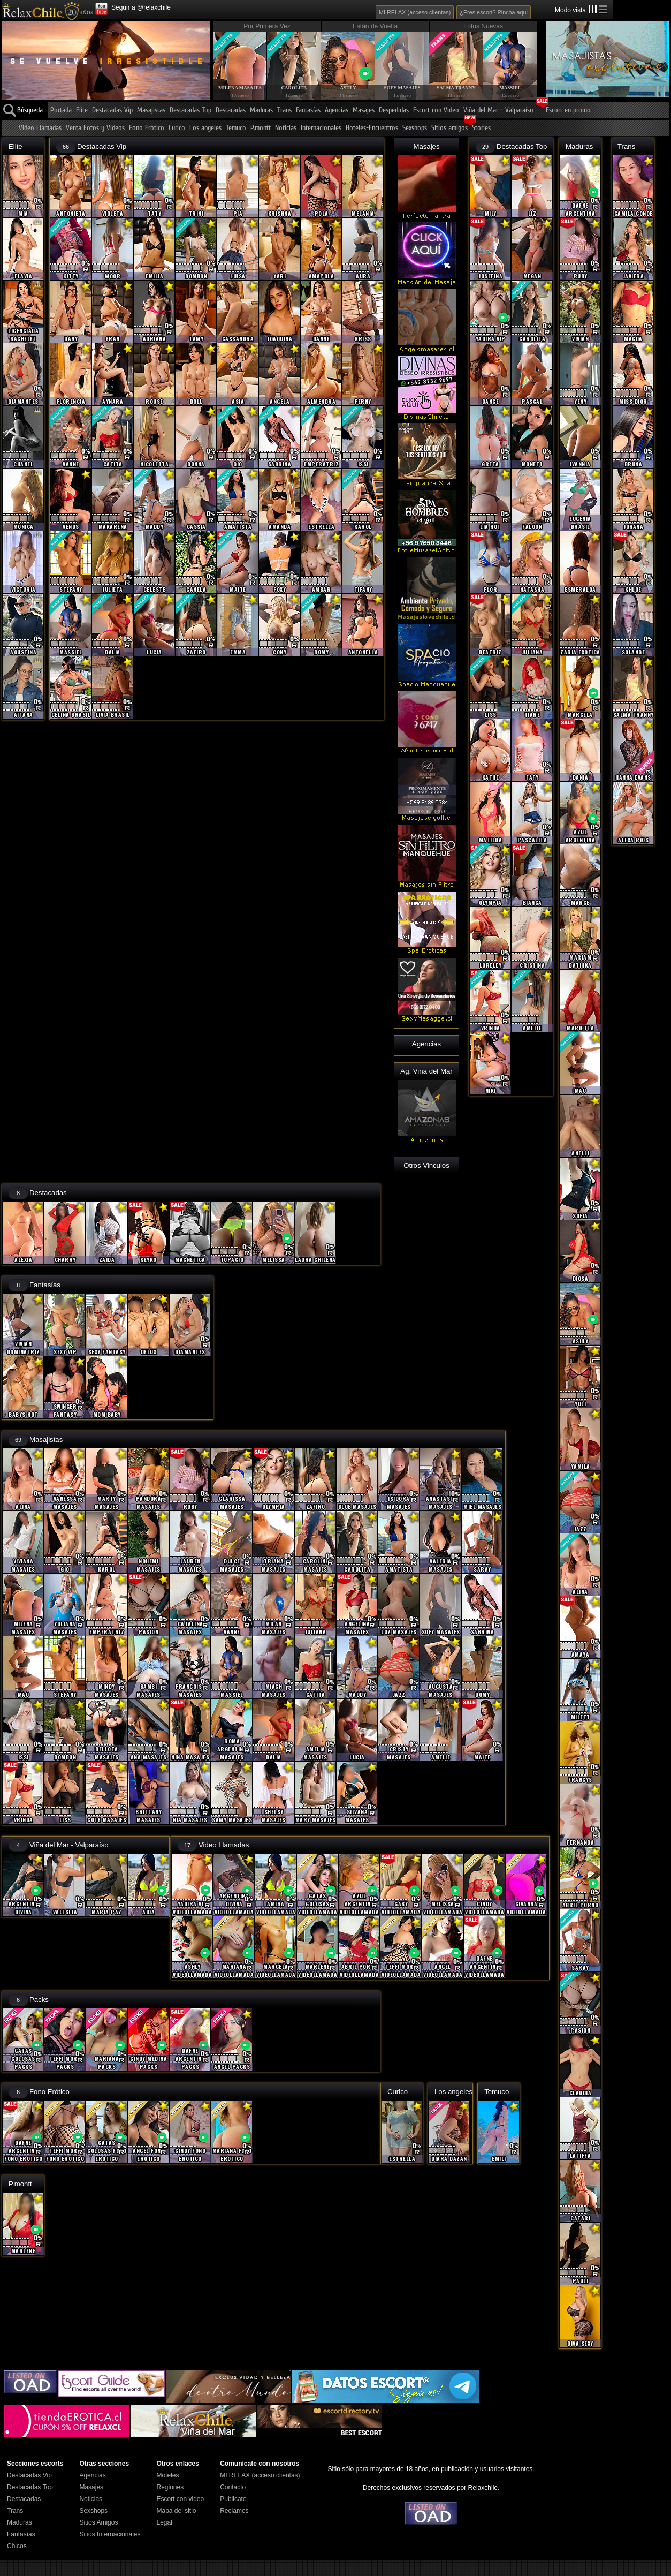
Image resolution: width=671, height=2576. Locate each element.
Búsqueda (30, 110)
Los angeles (205, 128)
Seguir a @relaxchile (141, 7)
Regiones (170, 2487)
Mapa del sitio (176, 2510)
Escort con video (180, 2499)
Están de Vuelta (375, 26)
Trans (284, 110)
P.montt (260, 128)
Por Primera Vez (266, 26)
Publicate (233, 2499)
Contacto (233, 2487)
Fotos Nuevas (483, 26)
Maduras (261, 110)
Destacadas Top (190, 110)
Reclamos (234, 2510)
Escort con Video (436, 110)
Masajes (364, 110)
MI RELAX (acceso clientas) (415, 12)
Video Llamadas (40, 128)
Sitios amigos (449, 128)
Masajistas (151, 110)
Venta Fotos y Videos (95, 128)
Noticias (285, 128)
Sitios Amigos (98, 2522)
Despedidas (394, 110)
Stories (481, 128)
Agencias (336, 110)
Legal (164, 2522)
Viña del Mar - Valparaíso (498, 110)
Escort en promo (568, 110)
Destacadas (231, 110)
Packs (39, 2000)
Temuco (236, 128)
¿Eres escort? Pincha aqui (494, 12)
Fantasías (308, 110)
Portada (61, 110)
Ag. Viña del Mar (426, 1071)
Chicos (17, 2546)
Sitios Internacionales (109, 2534)
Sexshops (414, 128)
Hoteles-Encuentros (372, 128)
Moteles (167, 2475)
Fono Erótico (146, 128)
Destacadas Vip (112, 110)
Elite (82, 110)
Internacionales (321, 128)
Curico (177, 128)
